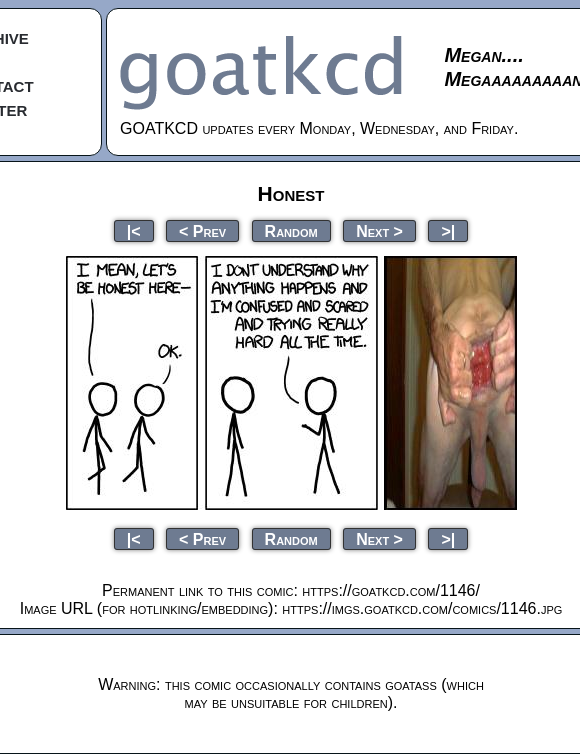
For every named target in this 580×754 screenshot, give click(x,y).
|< (134, 230)
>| (448, 230)
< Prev (202, 230)
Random (291, 230)
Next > (379, 230)
